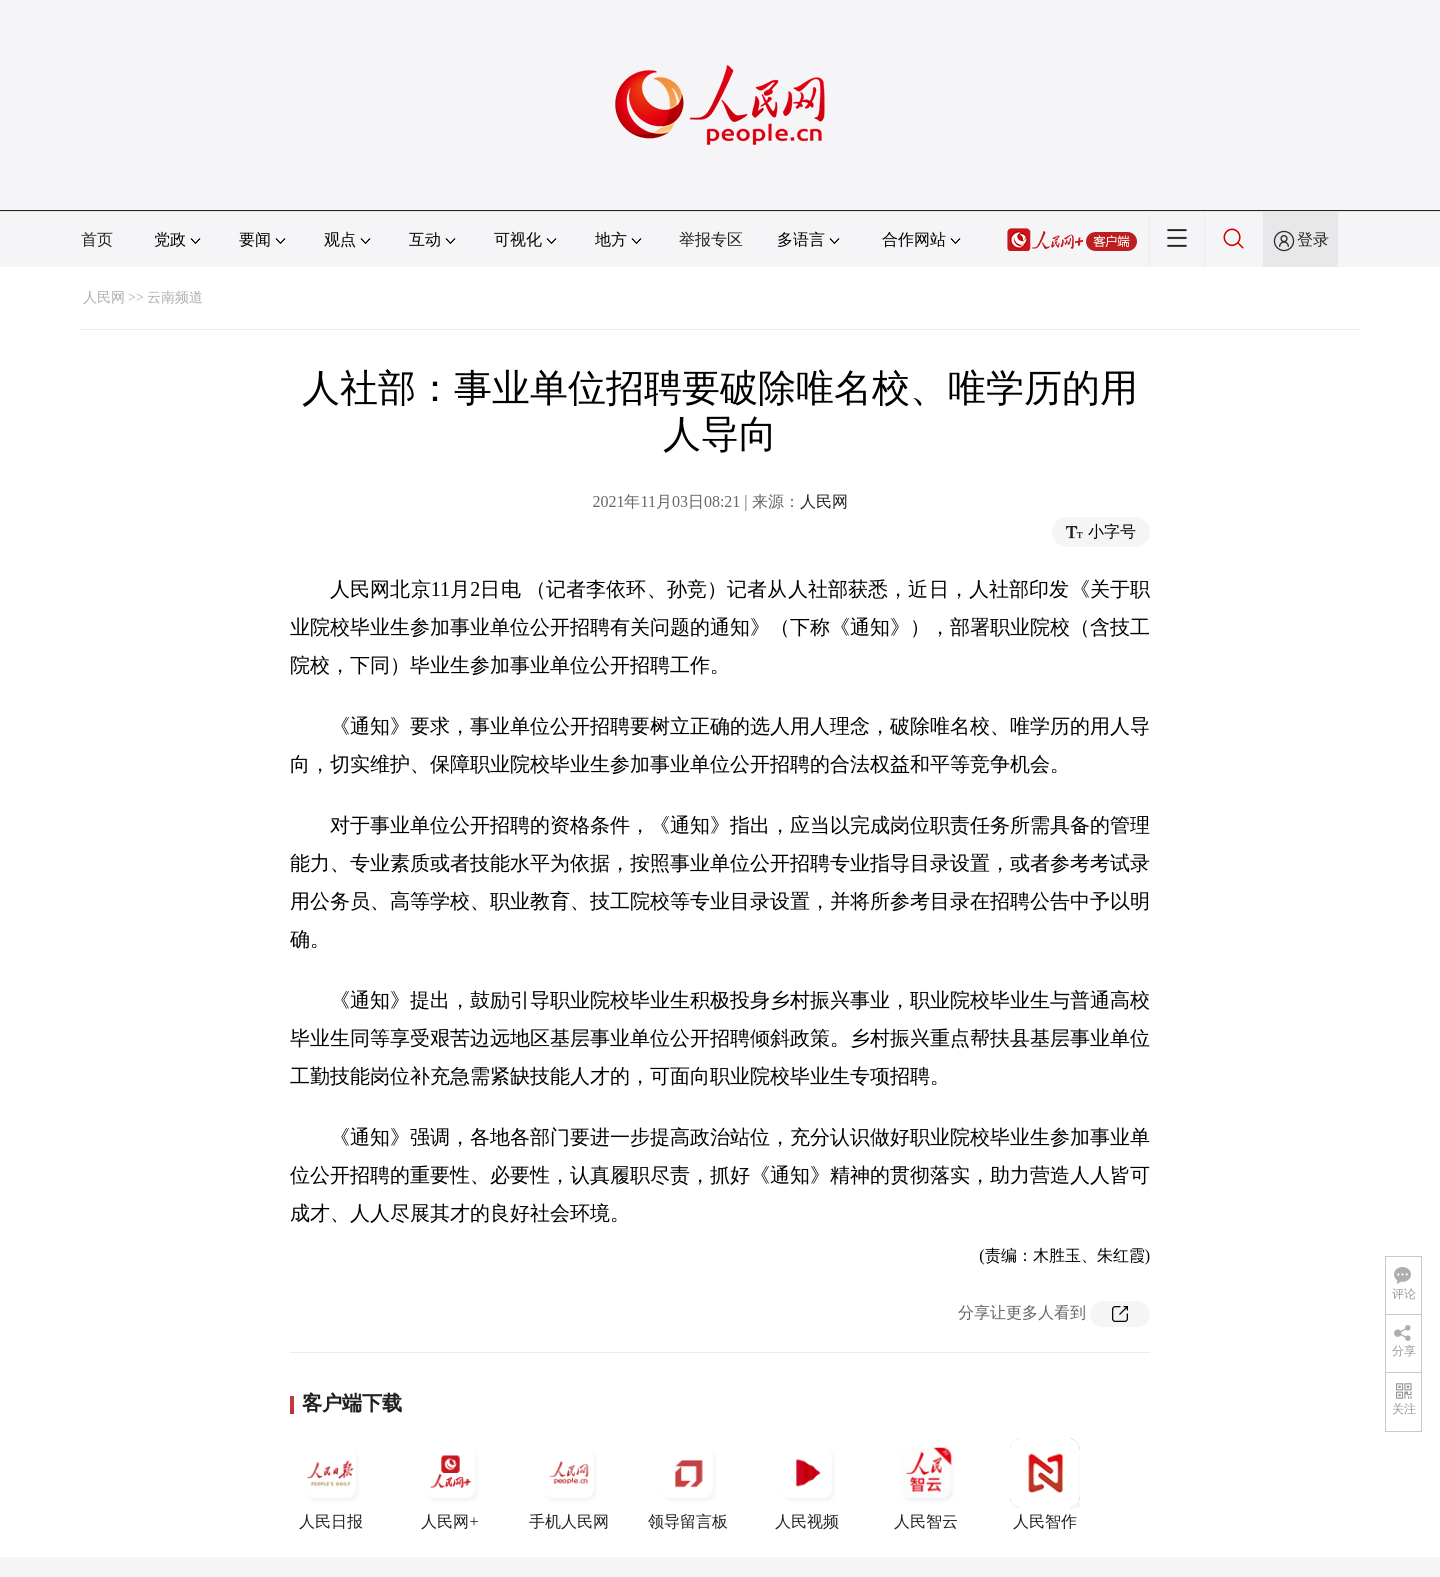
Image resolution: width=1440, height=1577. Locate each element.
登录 (1313, 239)
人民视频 (807, 1484)
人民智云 (926, 1484)
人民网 (104, 297)
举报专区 (711, 239)
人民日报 (331, 1484)
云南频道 (175, 297)
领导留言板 (688, 1484)
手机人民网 (569, 1484)
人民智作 (1045, 1484)
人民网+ (450, 1484)
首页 (97, 239)
